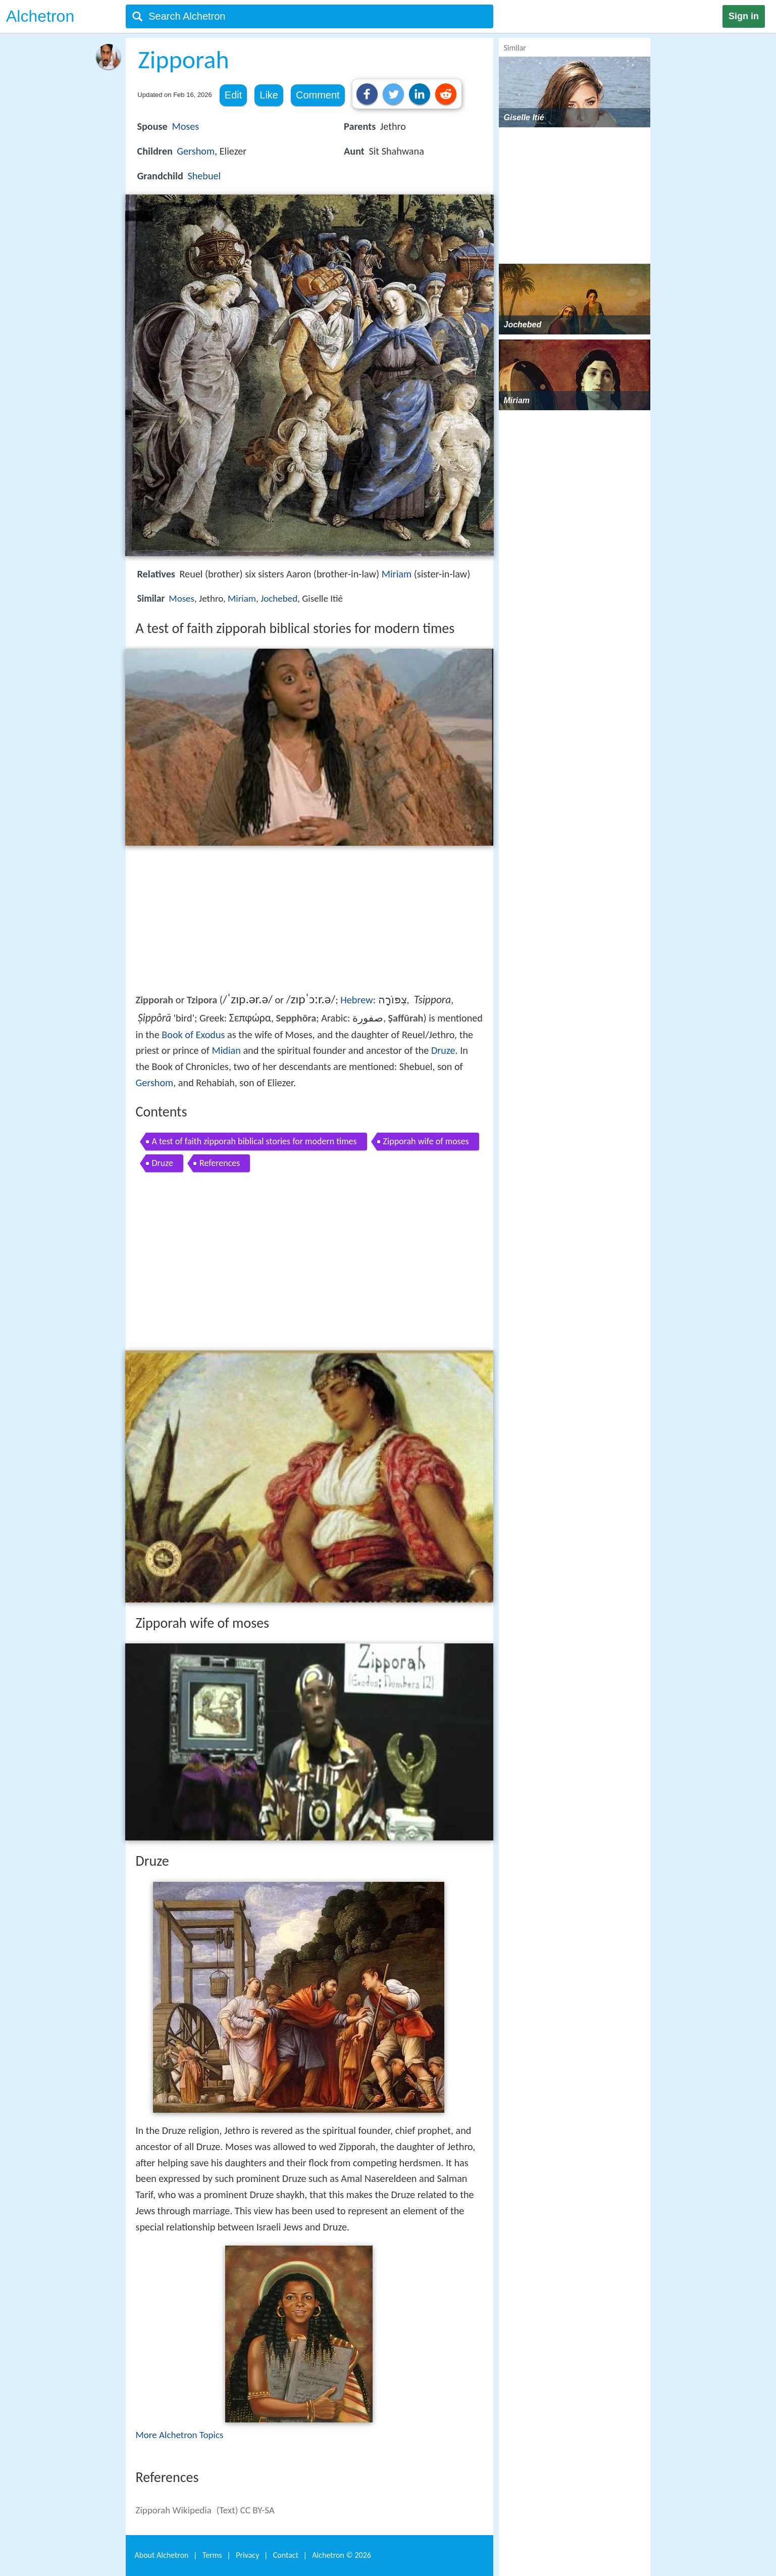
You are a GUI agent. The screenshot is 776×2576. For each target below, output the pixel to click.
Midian (226, 1050)
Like (269, 95)
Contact (285, 2555)
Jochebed (279, 598)
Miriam (396, 574)
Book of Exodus (193, 1035)
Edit (233, 95)
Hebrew (356, 1000)
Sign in (744, 16)
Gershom (196, 151)
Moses (185, 126)
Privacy (247, 2555)
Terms (212, 2555)
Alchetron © (341, 2555)
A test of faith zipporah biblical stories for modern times (254, 1141)
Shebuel (204, 176)
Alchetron (40, 16)
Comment (318, 95)
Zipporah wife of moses (426, 1141)
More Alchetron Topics (180, 2435)
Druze (443, 1050)
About (162, 2555)
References (219, 1163)
